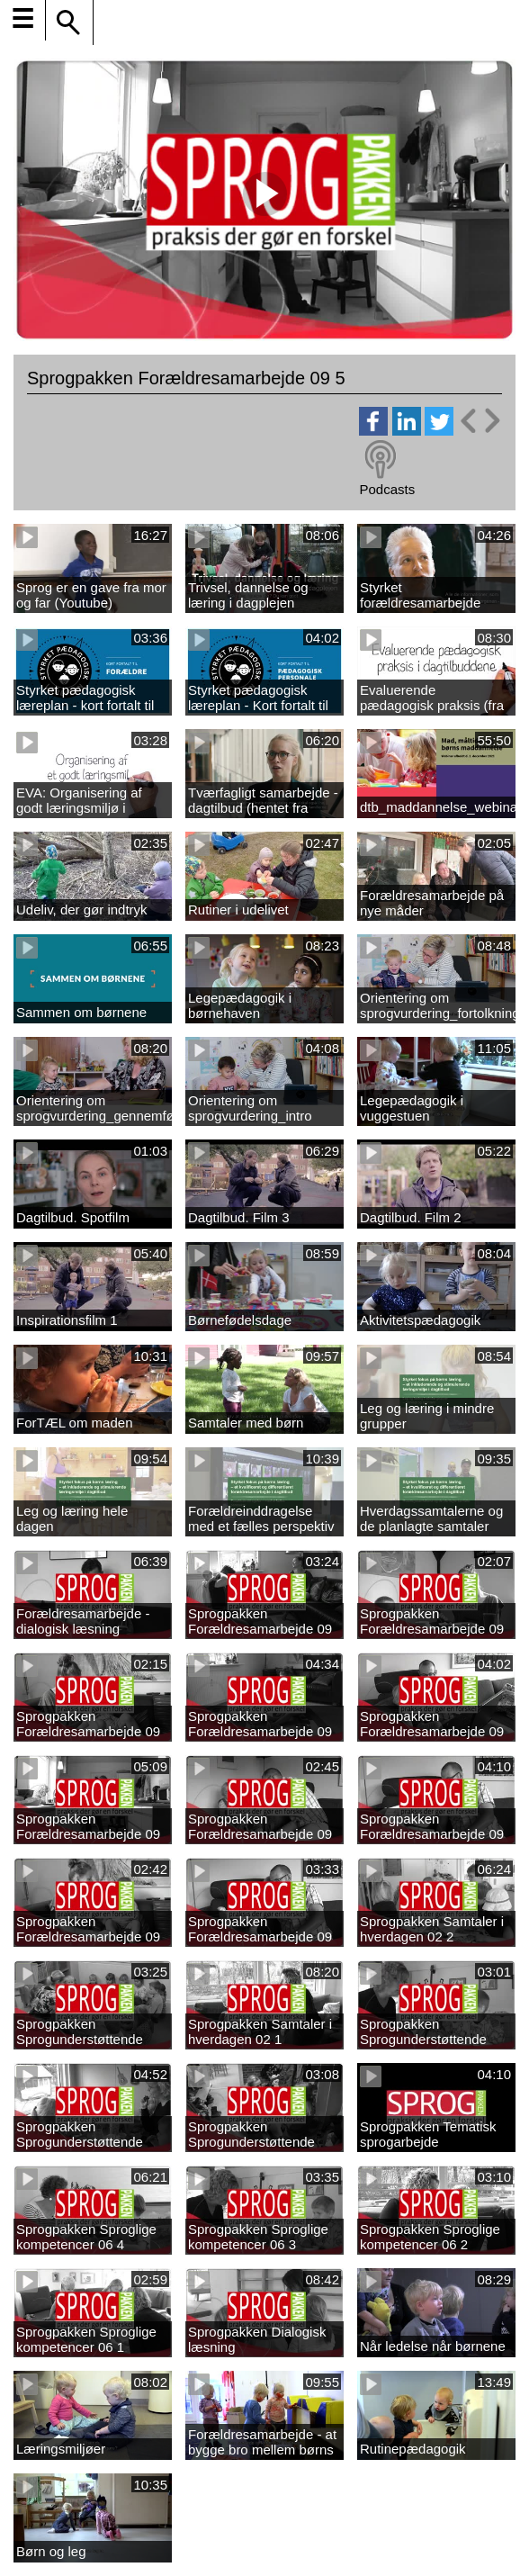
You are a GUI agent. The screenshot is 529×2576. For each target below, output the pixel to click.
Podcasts (387, 489)
